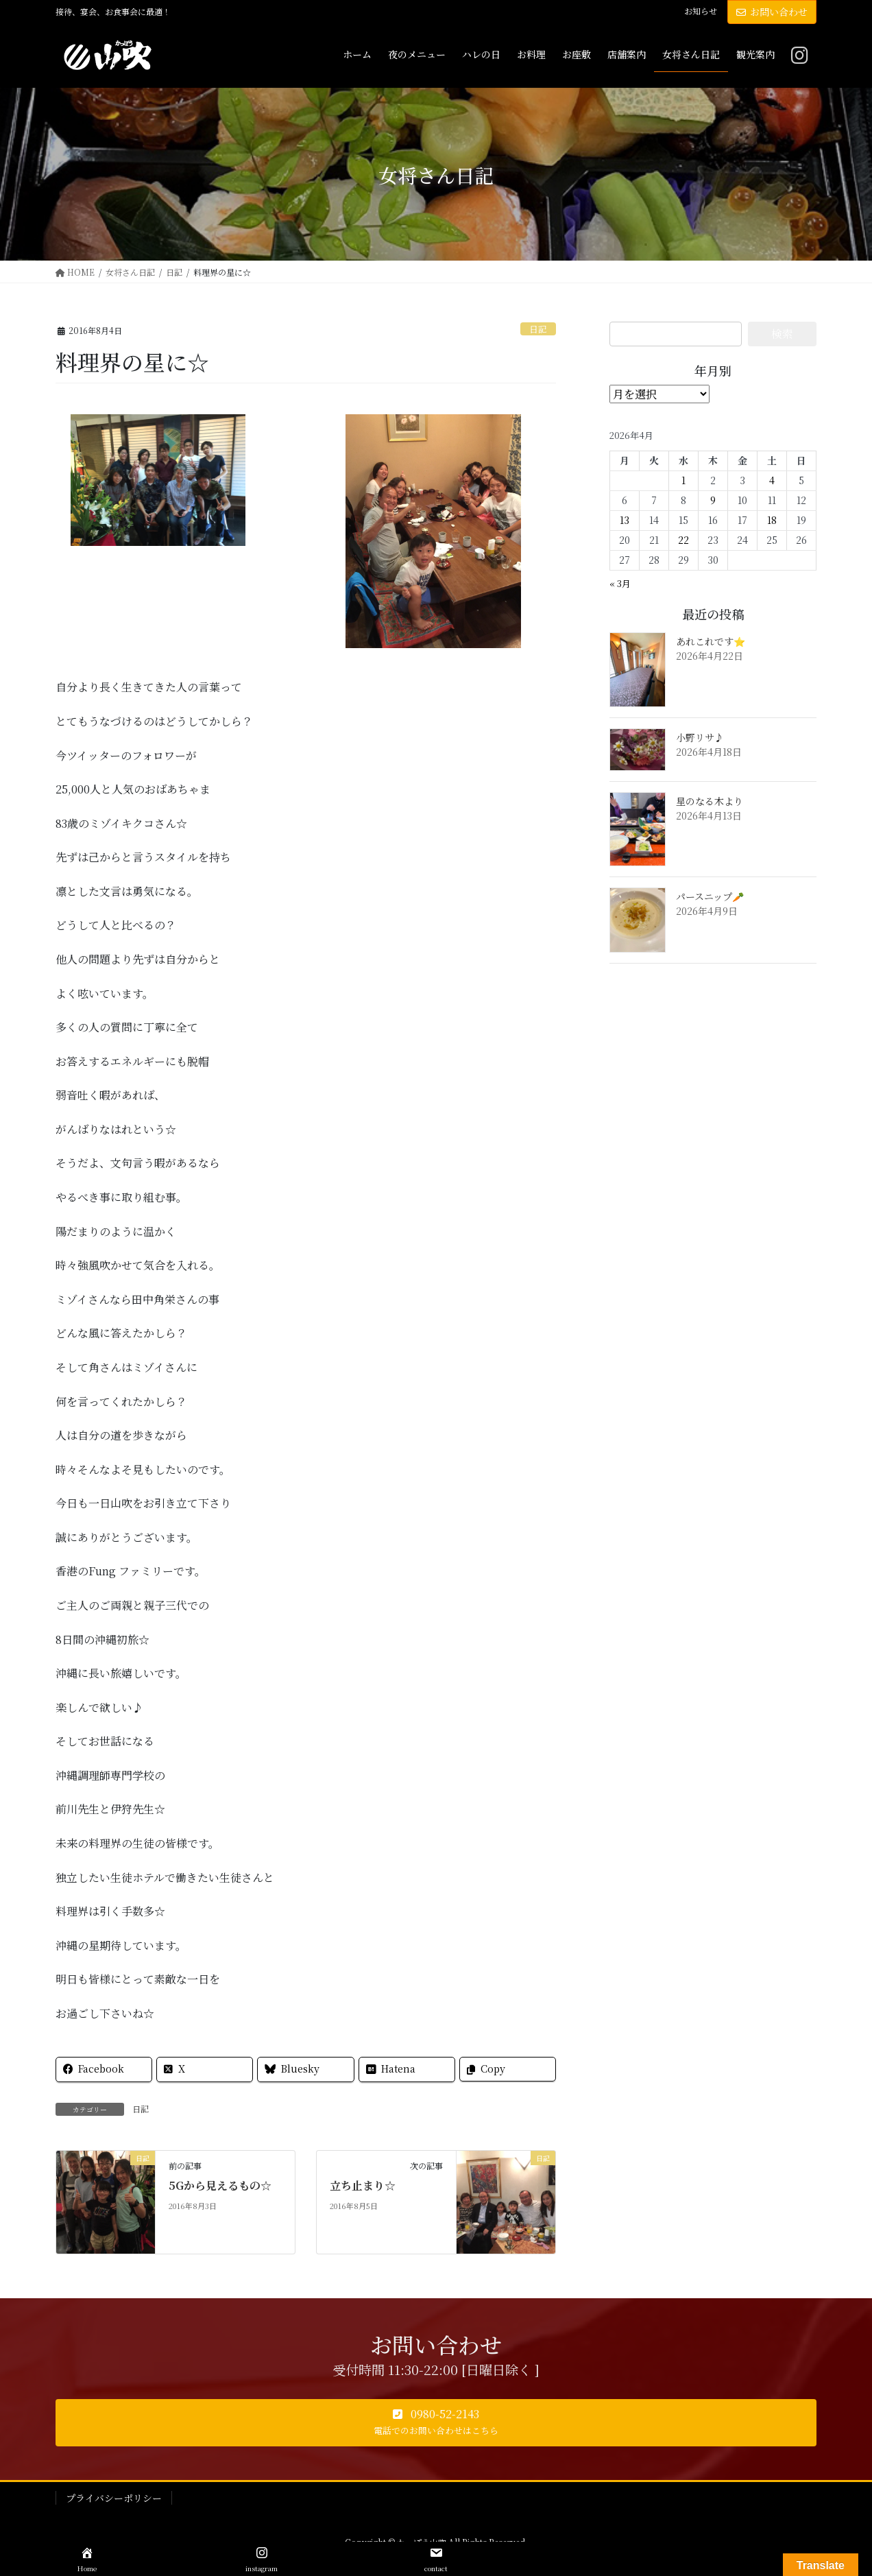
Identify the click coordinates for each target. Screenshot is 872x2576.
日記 (538, 328)
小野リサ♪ (700, 737)
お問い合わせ (772, 12)
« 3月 (620, 583)
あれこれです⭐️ (710, 641)
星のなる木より (709, 801)
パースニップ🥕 (710, 896)
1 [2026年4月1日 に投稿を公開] (683, 480)
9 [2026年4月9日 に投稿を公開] (713, 500)
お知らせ (700, 10)
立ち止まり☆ (363, 2185)
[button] (436, 2423)
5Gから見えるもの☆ (220, 2185)
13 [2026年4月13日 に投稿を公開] (624, 520)
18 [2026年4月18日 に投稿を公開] (772, 520)
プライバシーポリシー (114, 2498)
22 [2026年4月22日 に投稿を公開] (683, 540)
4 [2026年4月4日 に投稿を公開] (772, 480)
